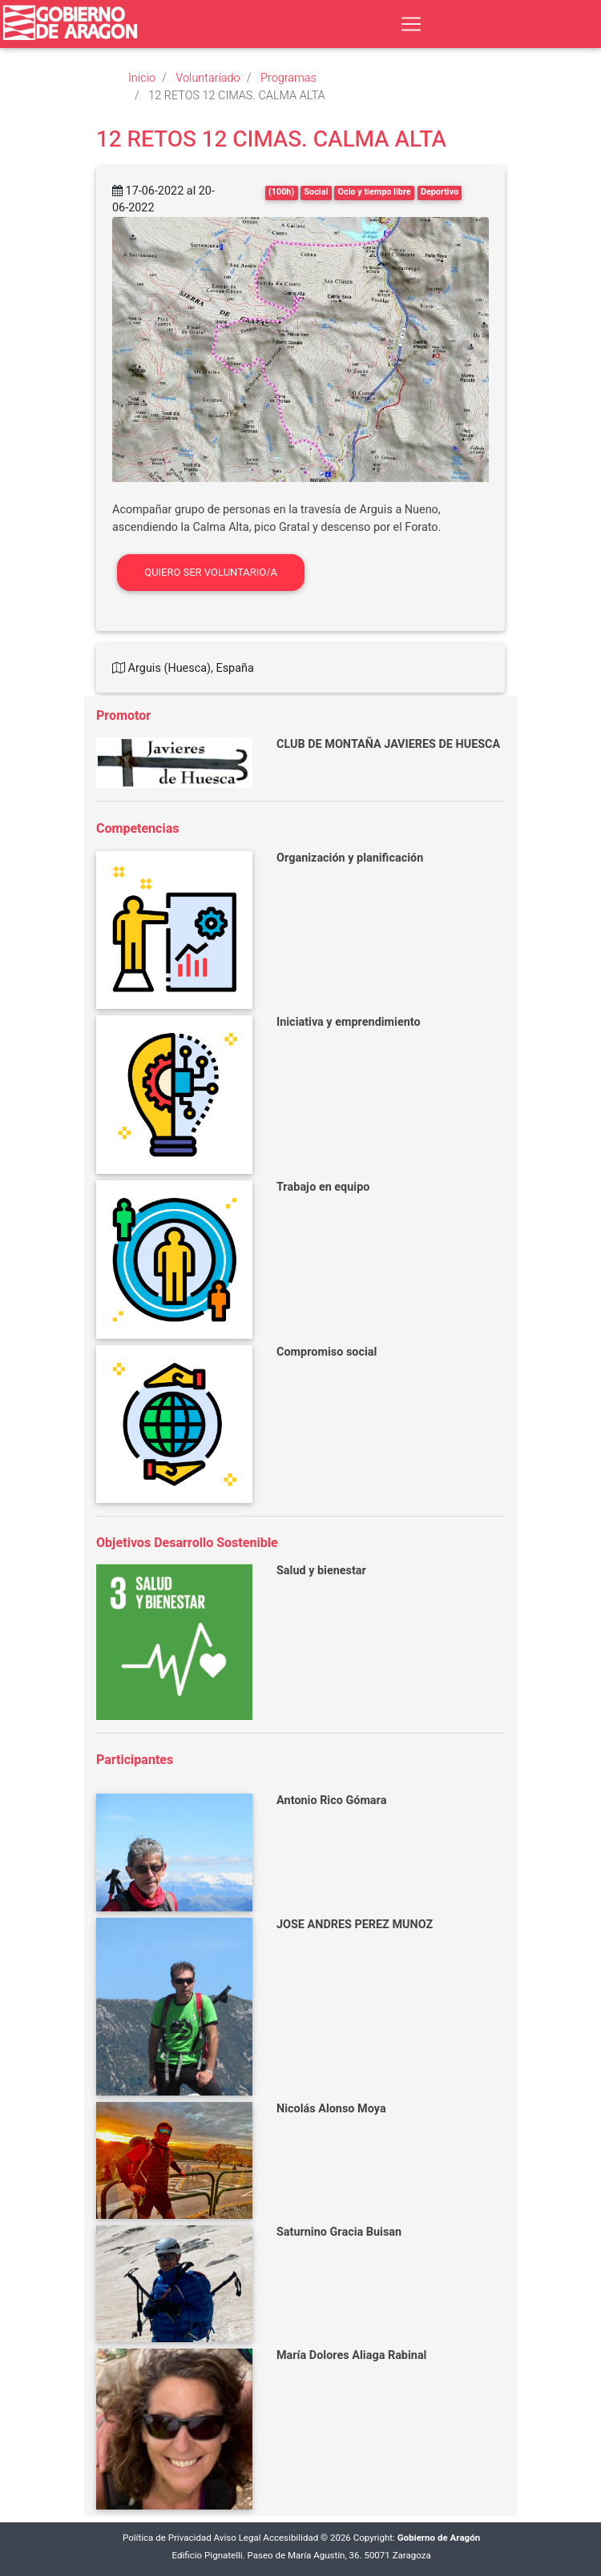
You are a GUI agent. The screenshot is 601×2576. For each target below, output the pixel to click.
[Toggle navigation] (411, 24)
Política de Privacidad (167, 2538)
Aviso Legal (237, 2538)
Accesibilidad (290, 2538)
